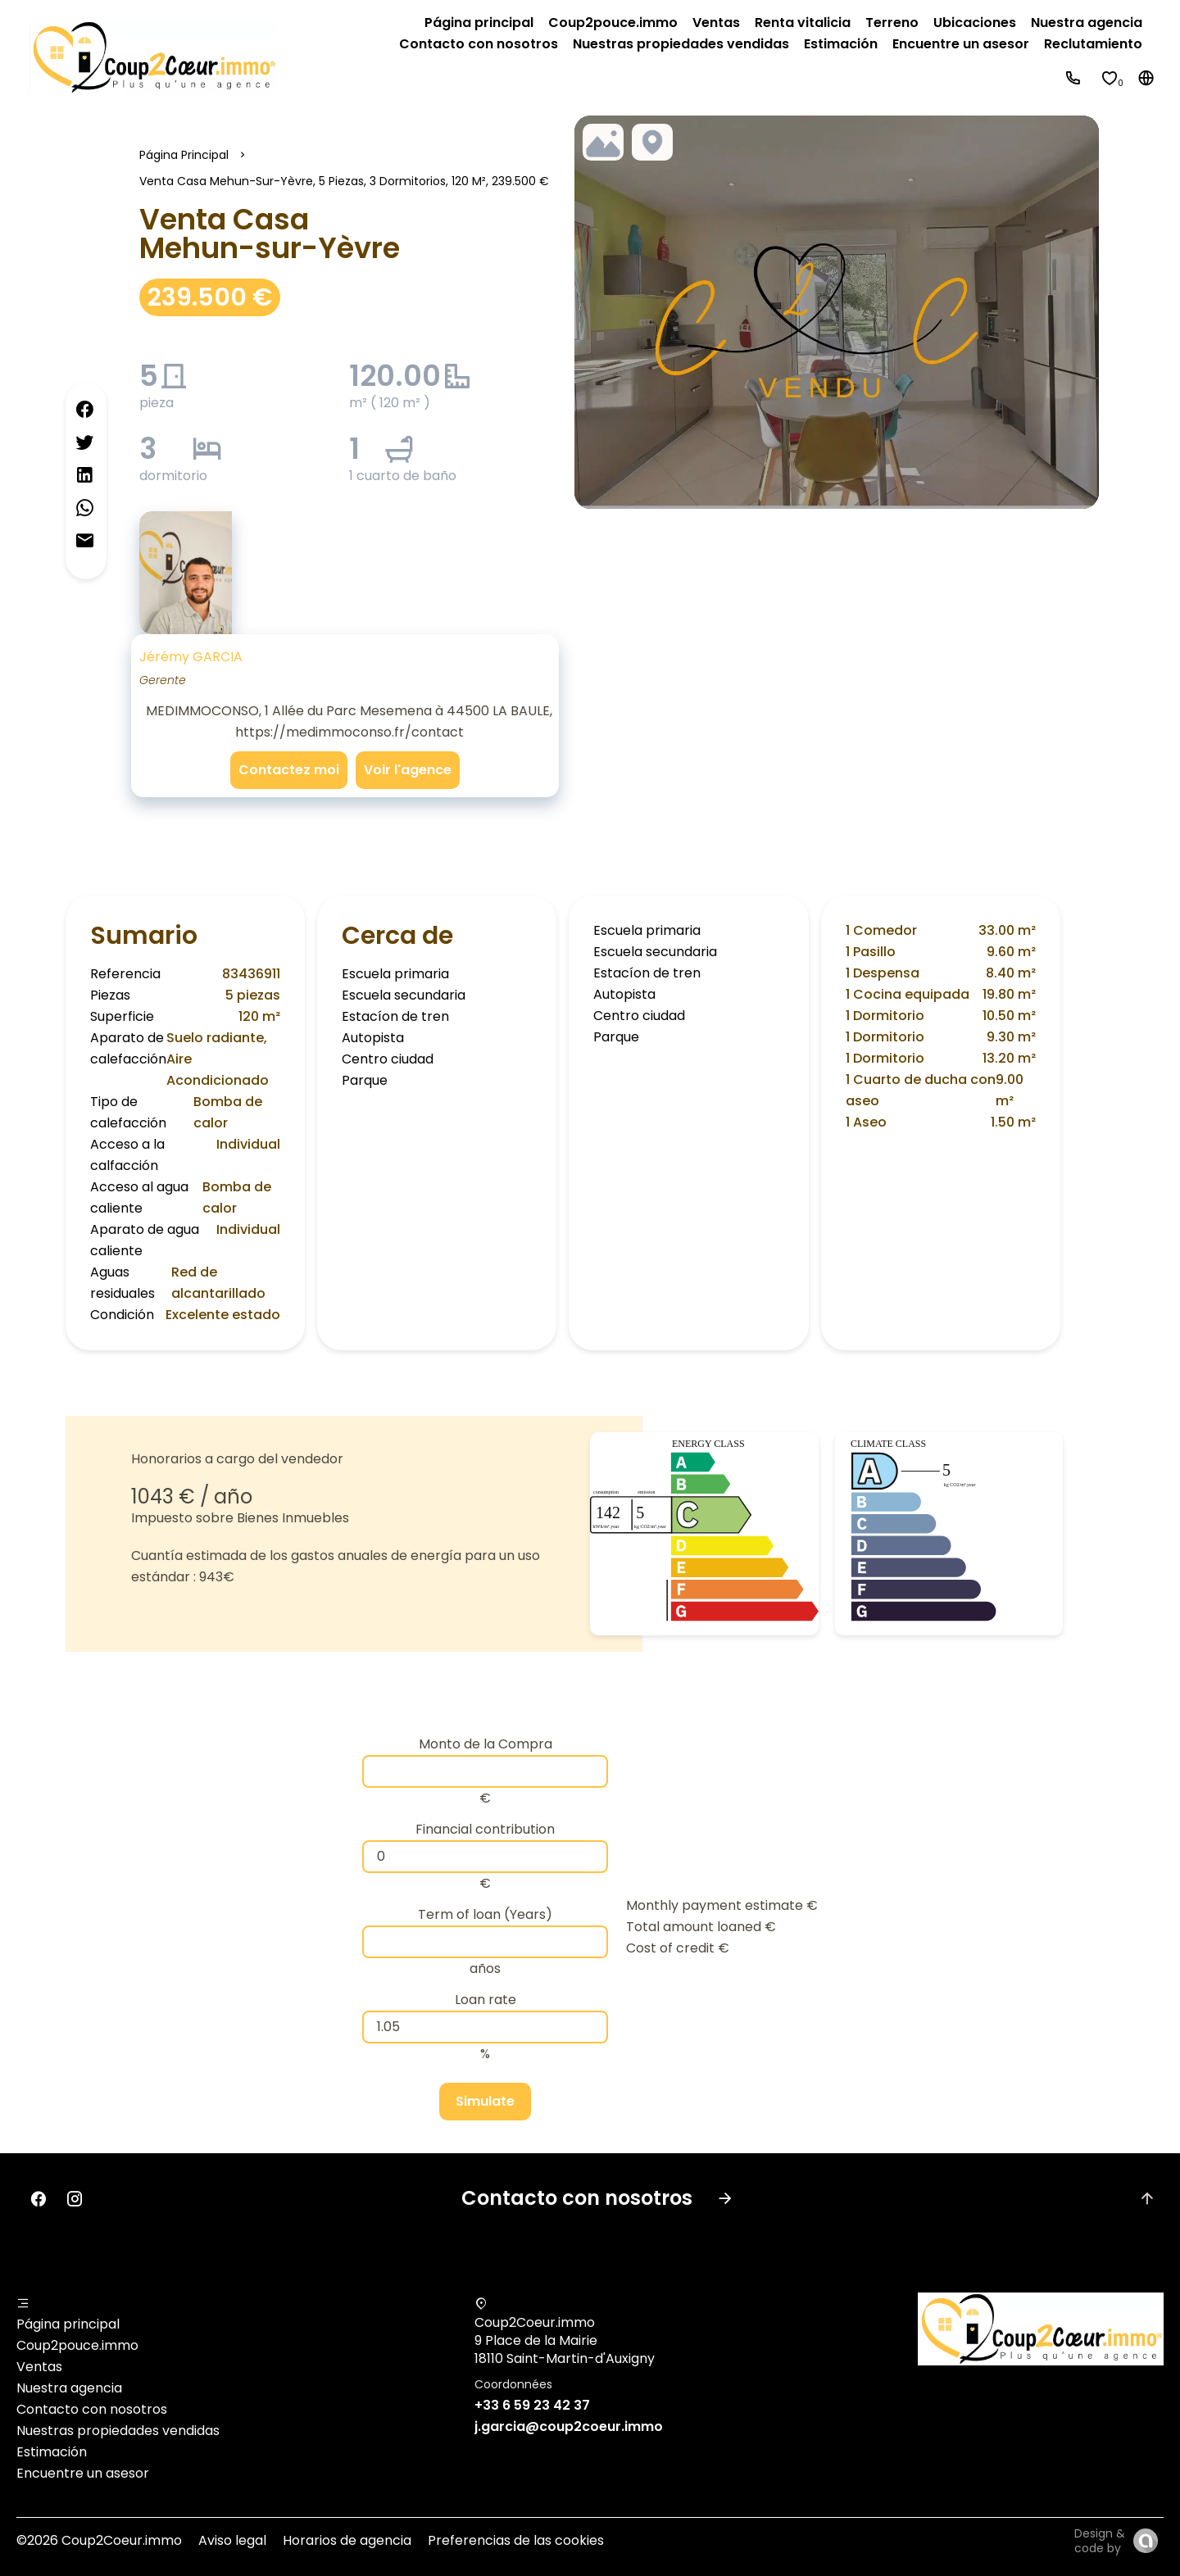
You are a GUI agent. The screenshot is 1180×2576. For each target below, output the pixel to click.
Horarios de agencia (347, 2540)
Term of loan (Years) (485, 1914)
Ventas (39, 2366)
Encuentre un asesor (82, 2473)
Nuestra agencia (69, 2388)
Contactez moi (288, 769)
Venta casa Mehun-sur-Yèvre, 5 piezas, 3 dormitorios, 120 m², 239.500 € (344, 181)
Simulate (485, 2101)
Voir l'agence (408, 769)
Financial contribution (485, 1829)
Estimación (51, 2451)
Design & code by (1099, 2541)
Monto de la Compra (485, 1744)
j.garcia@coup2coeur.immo (568, 2426)
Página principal (184, 155)
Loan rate (485, 1999)
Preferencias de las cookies (516, 2540)
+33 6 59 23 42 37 (532, 2405)
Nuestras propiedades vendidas (118, 2430)
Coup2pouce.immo (77, 2345)
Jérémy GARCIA (191, 656)
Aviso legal (232, 2540)
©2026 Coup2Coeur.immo (99, 2540)
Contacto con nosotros (91, 2409)
